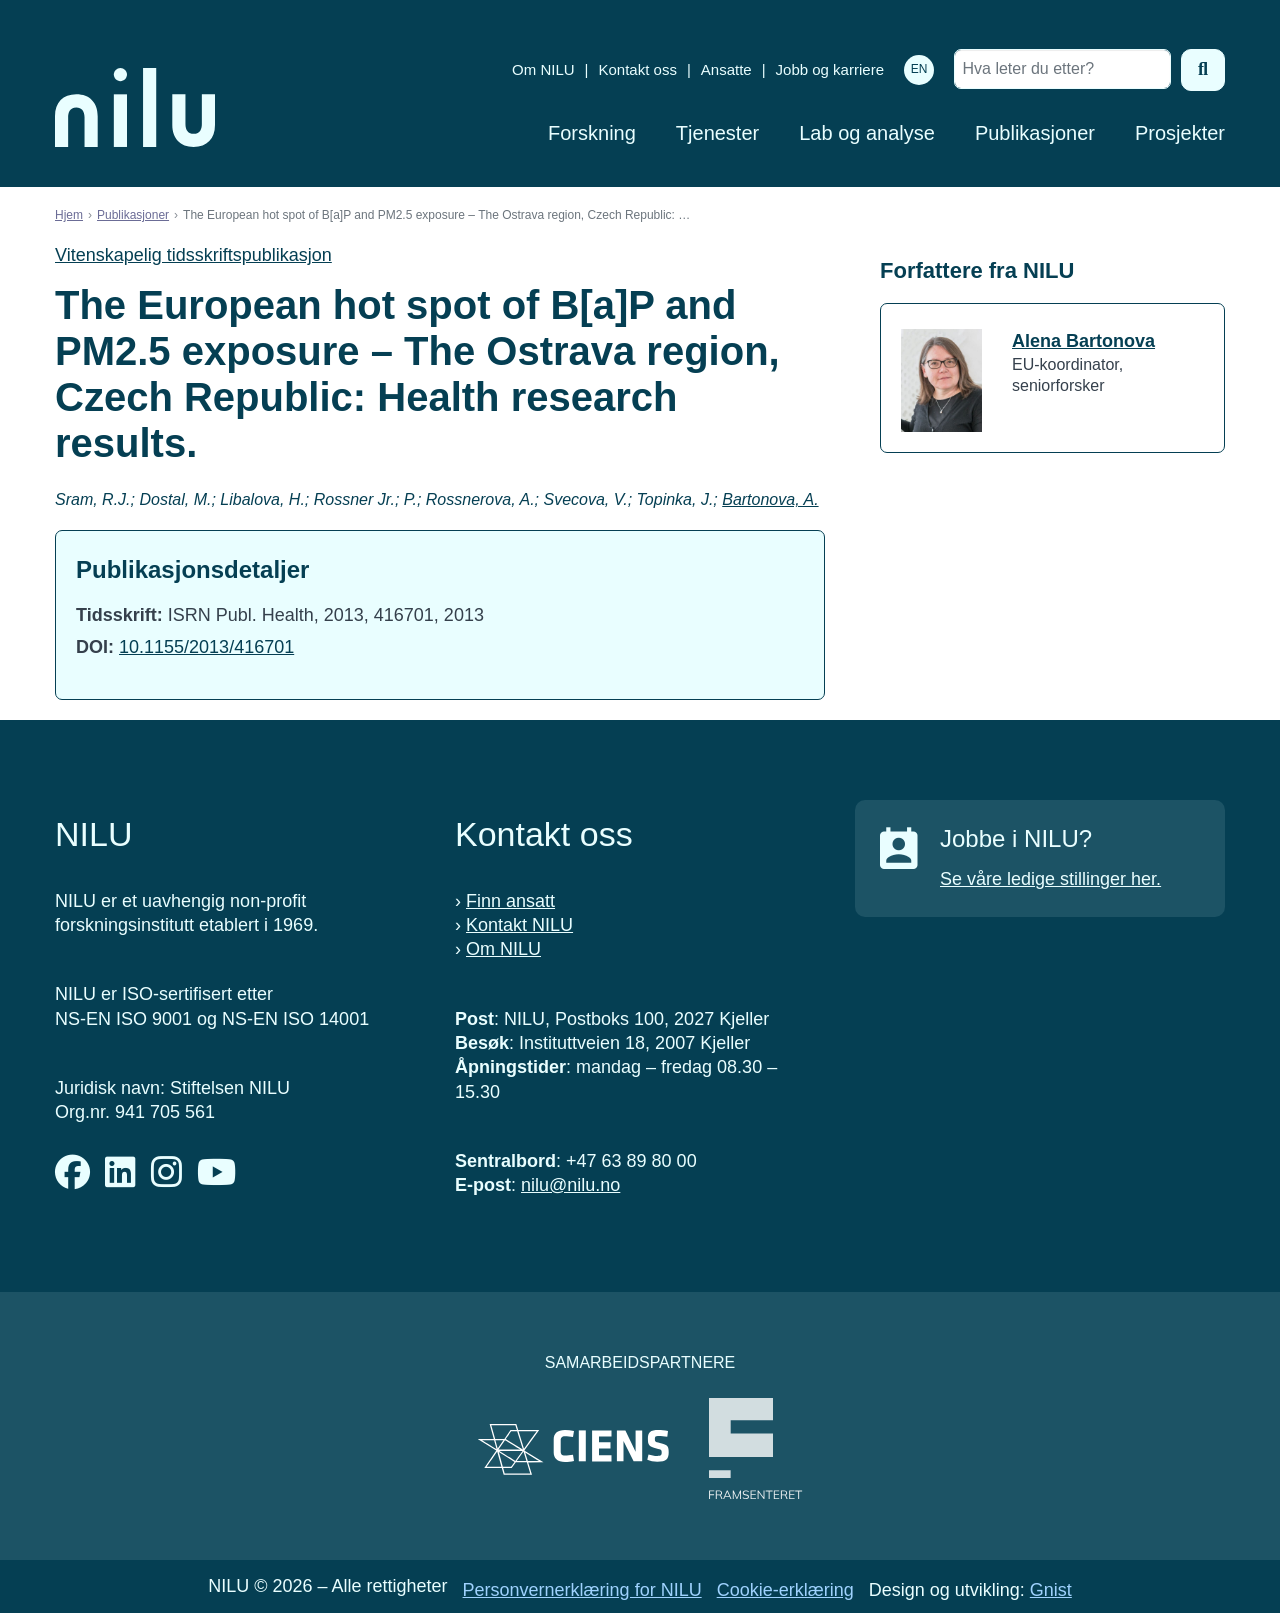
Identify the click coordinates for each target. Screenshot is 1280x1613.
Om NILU (543, 69)
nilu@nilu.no (570, 1185)
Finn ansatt (510, 901)
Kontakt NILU (519, 925)
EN (919, 69)
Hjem (69, 215)
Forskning (592, 133)
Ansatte (726, 69)
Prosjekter (1180, 133)
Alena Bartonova (1083, 341)
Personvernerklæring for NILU (582, 1590)
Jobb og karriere (830, 69)
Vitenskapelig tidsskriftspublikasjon (193, 255)
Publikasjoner (1035, 133)
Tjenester (717, 133)
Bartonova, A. (770, 499)
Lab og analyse (867, 133)
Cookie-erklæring (785, 1590)
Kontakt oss (638, 69)
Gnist (1051, 1590)
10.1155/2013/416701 (206, 647)
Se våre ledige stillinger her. (1050, 879)
